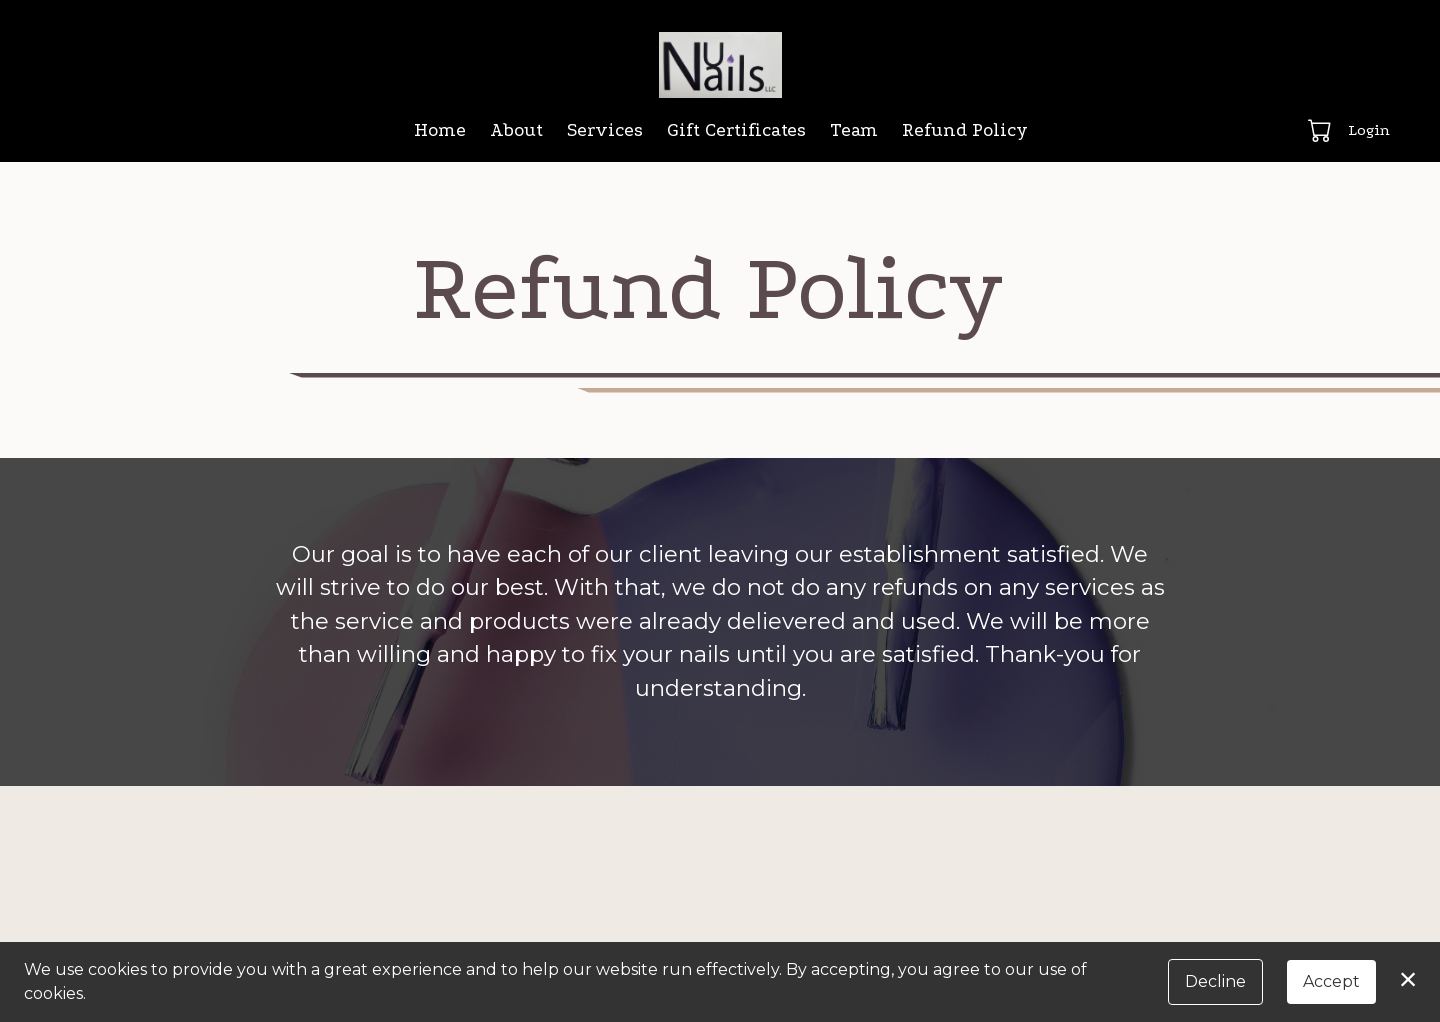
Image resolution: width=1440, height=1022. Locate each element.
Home (440, 130)
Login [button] (1369, 130)
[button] (1321, 130)
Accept (1331, 981)
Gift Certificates (736, 130)
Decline (1215, 981)
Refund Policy (965, 130)
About (516, 130)
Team (854, 130)
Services (605, 130)
